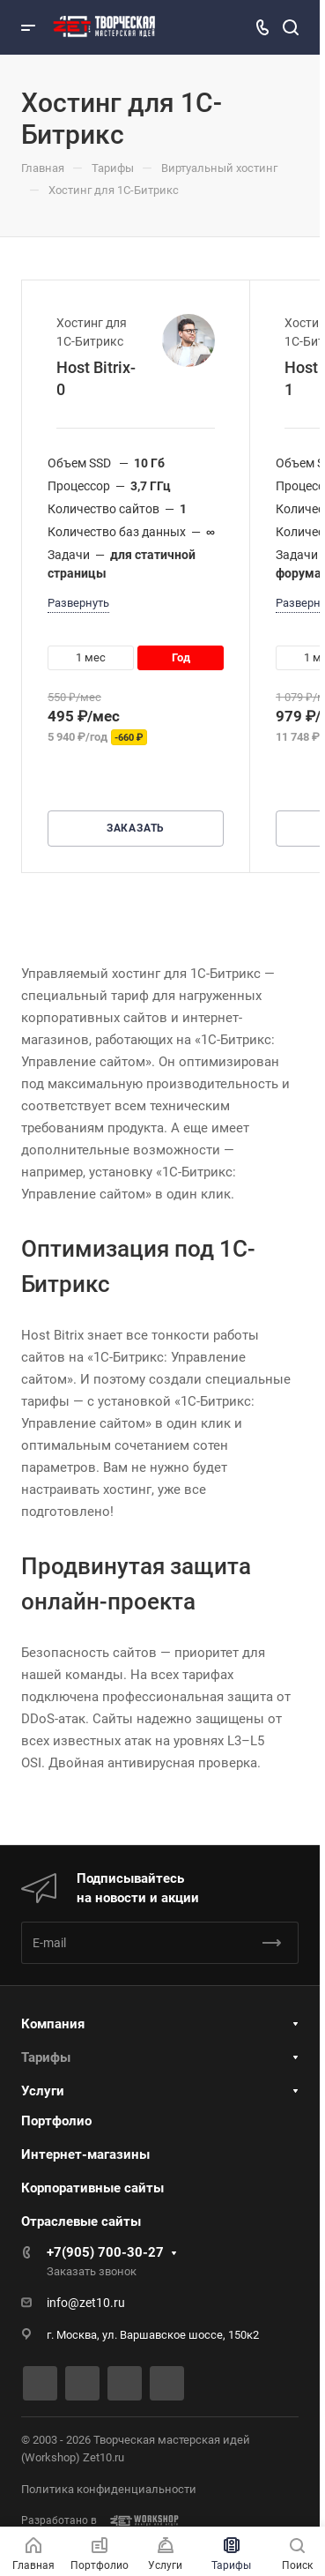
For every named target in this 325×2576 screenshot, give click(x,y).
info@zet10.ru (86, 2303)
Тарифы (45, 2057)
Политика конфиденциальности (108, 2489)
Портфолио (56, 2121)
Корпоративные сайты (92, 2188)
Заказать (136, 828)
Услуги (42, 2091)
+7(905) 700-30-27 (105, 2252)
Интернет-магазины (85, 2154)
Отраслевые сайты (81, 2221)
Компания (53, 2024)
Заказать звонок (92, 2271)
